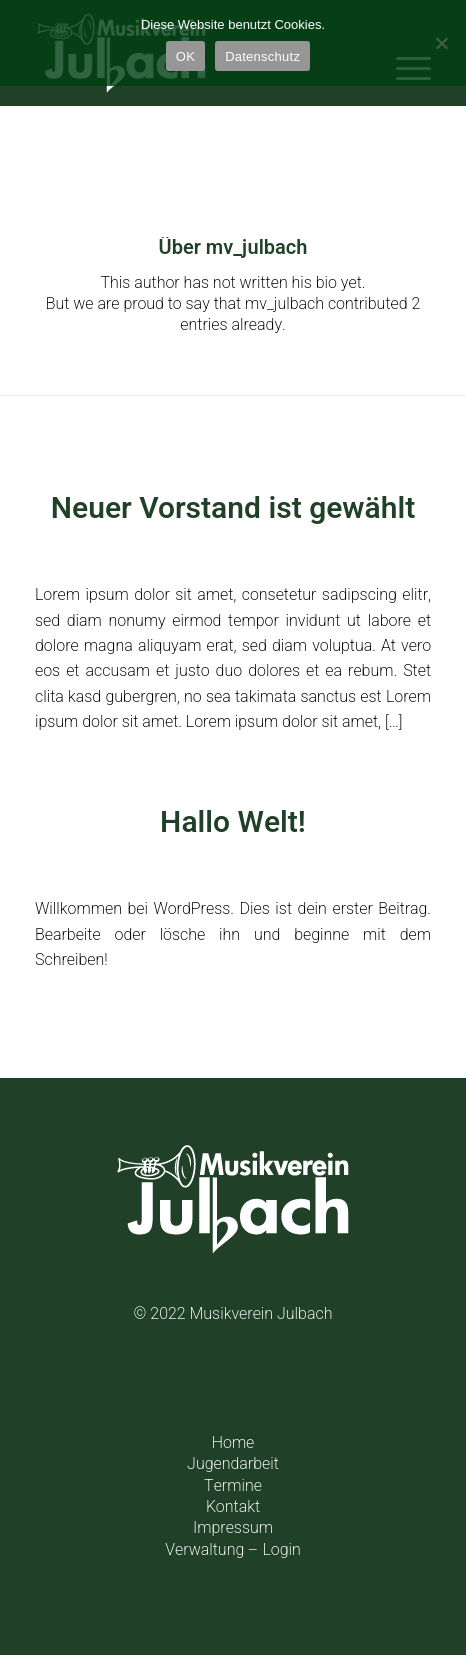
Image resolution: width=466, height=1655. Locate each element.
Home (233, 1443)
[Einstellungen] (441, 43)
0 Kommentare (199, 862)
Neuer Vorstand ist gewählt (233, 509)
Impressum (233, 1528)
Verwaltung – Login (233, 1550)
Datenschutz (262, 56)
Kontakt (233, 1507)
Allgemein (247, 548)
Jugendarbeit (233, 1464)
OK (185, 56)
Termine (233, 1486)
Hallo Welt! (233, 823)
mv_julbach (341, 548)
